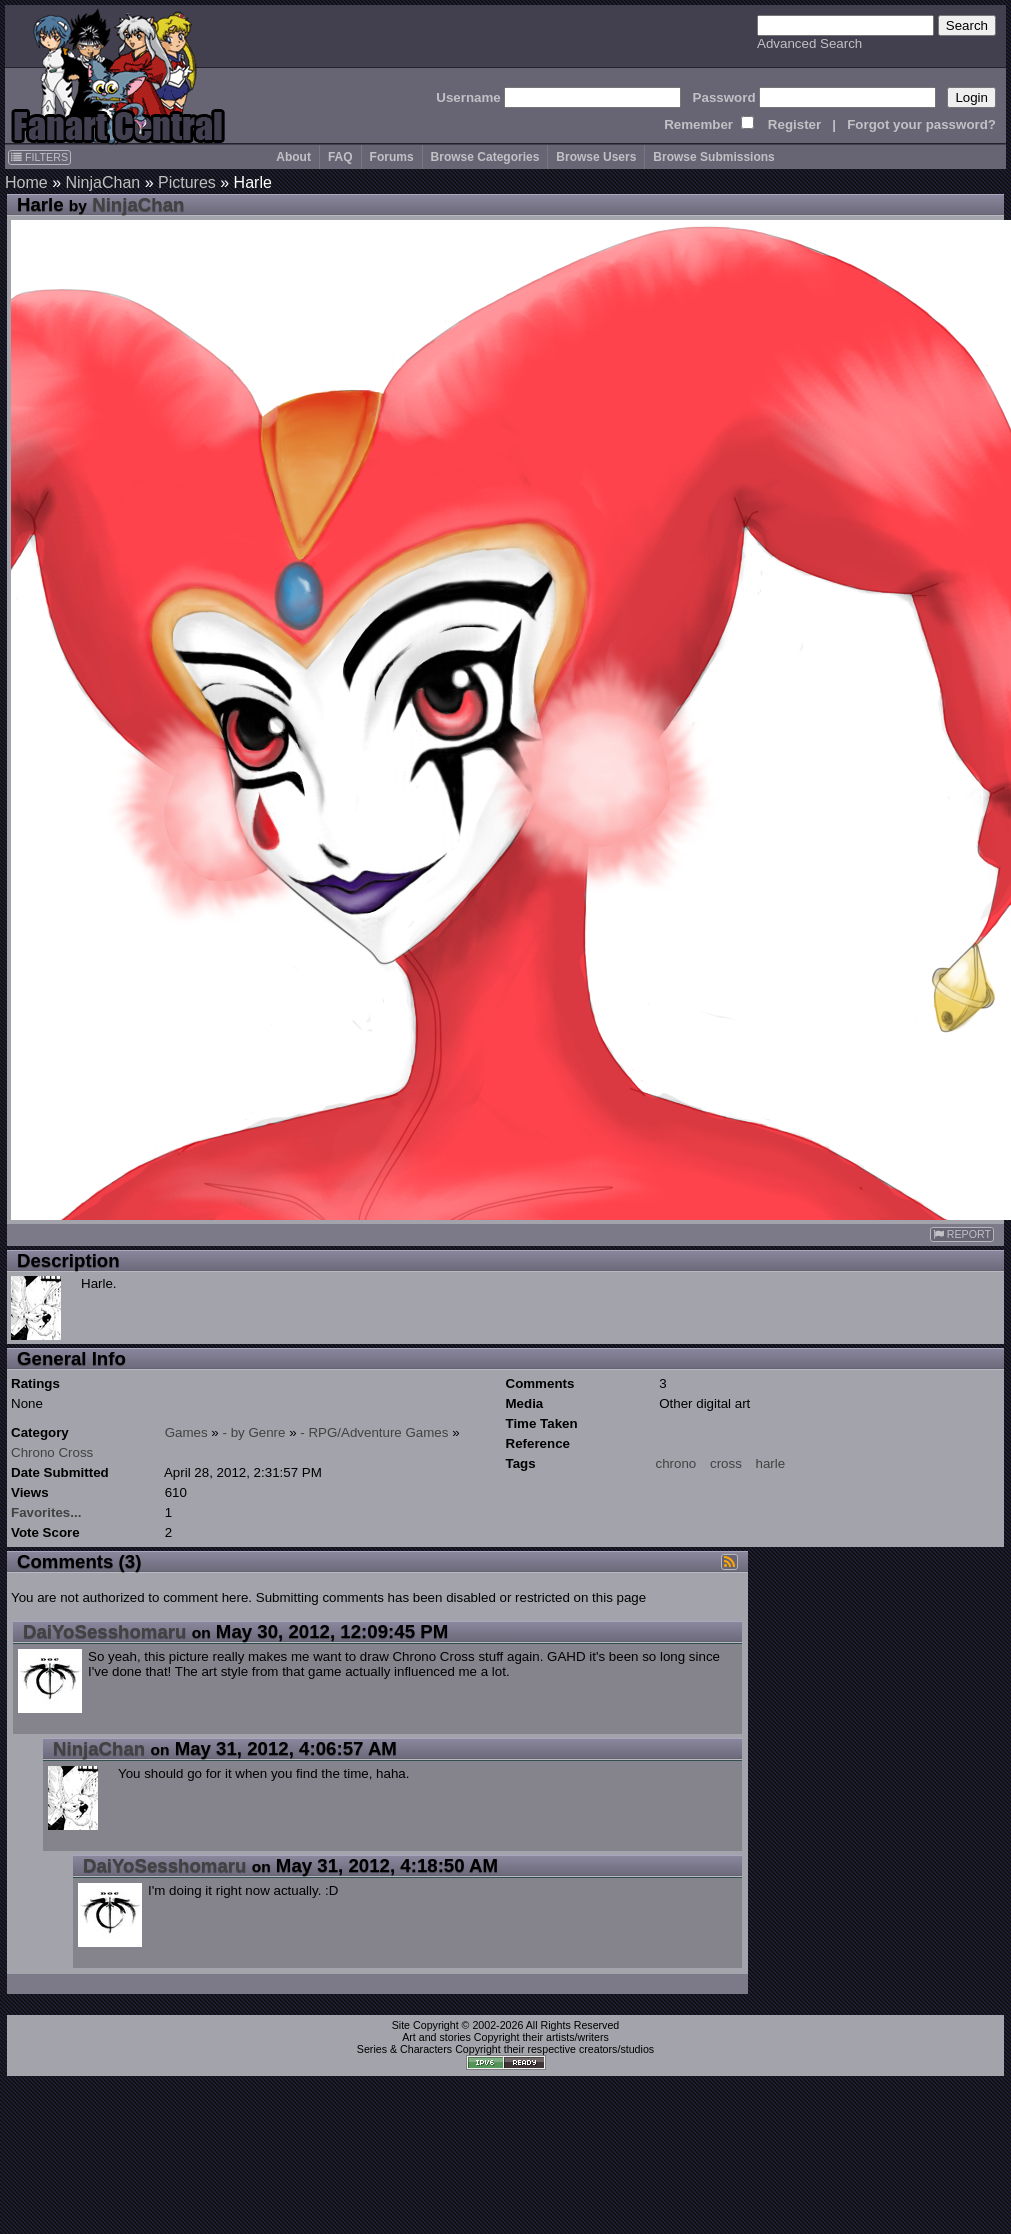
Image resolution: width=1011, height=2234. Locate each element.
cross (726, 1463)
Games (186, 1432)
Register (794, 124)
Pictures (187, 182)
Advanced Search (809, 43)
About (293, 157)
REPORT (962, 1234)
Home (26, 182)
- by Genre (254, 1432)
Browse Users (596, 157)
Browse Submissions (713, 157)
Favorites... (46, 1512)
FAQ (340, 157)
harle (771, 1463)
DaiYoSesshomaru (104, 1631)
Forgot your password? (921, 124)
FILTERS (39, 157)
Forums (392, 157)
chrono (676, 1463)
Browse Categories (485, 157)
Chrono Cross (52, 1452)
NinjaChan (102, 182)
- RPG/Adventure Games (374, 1432)
